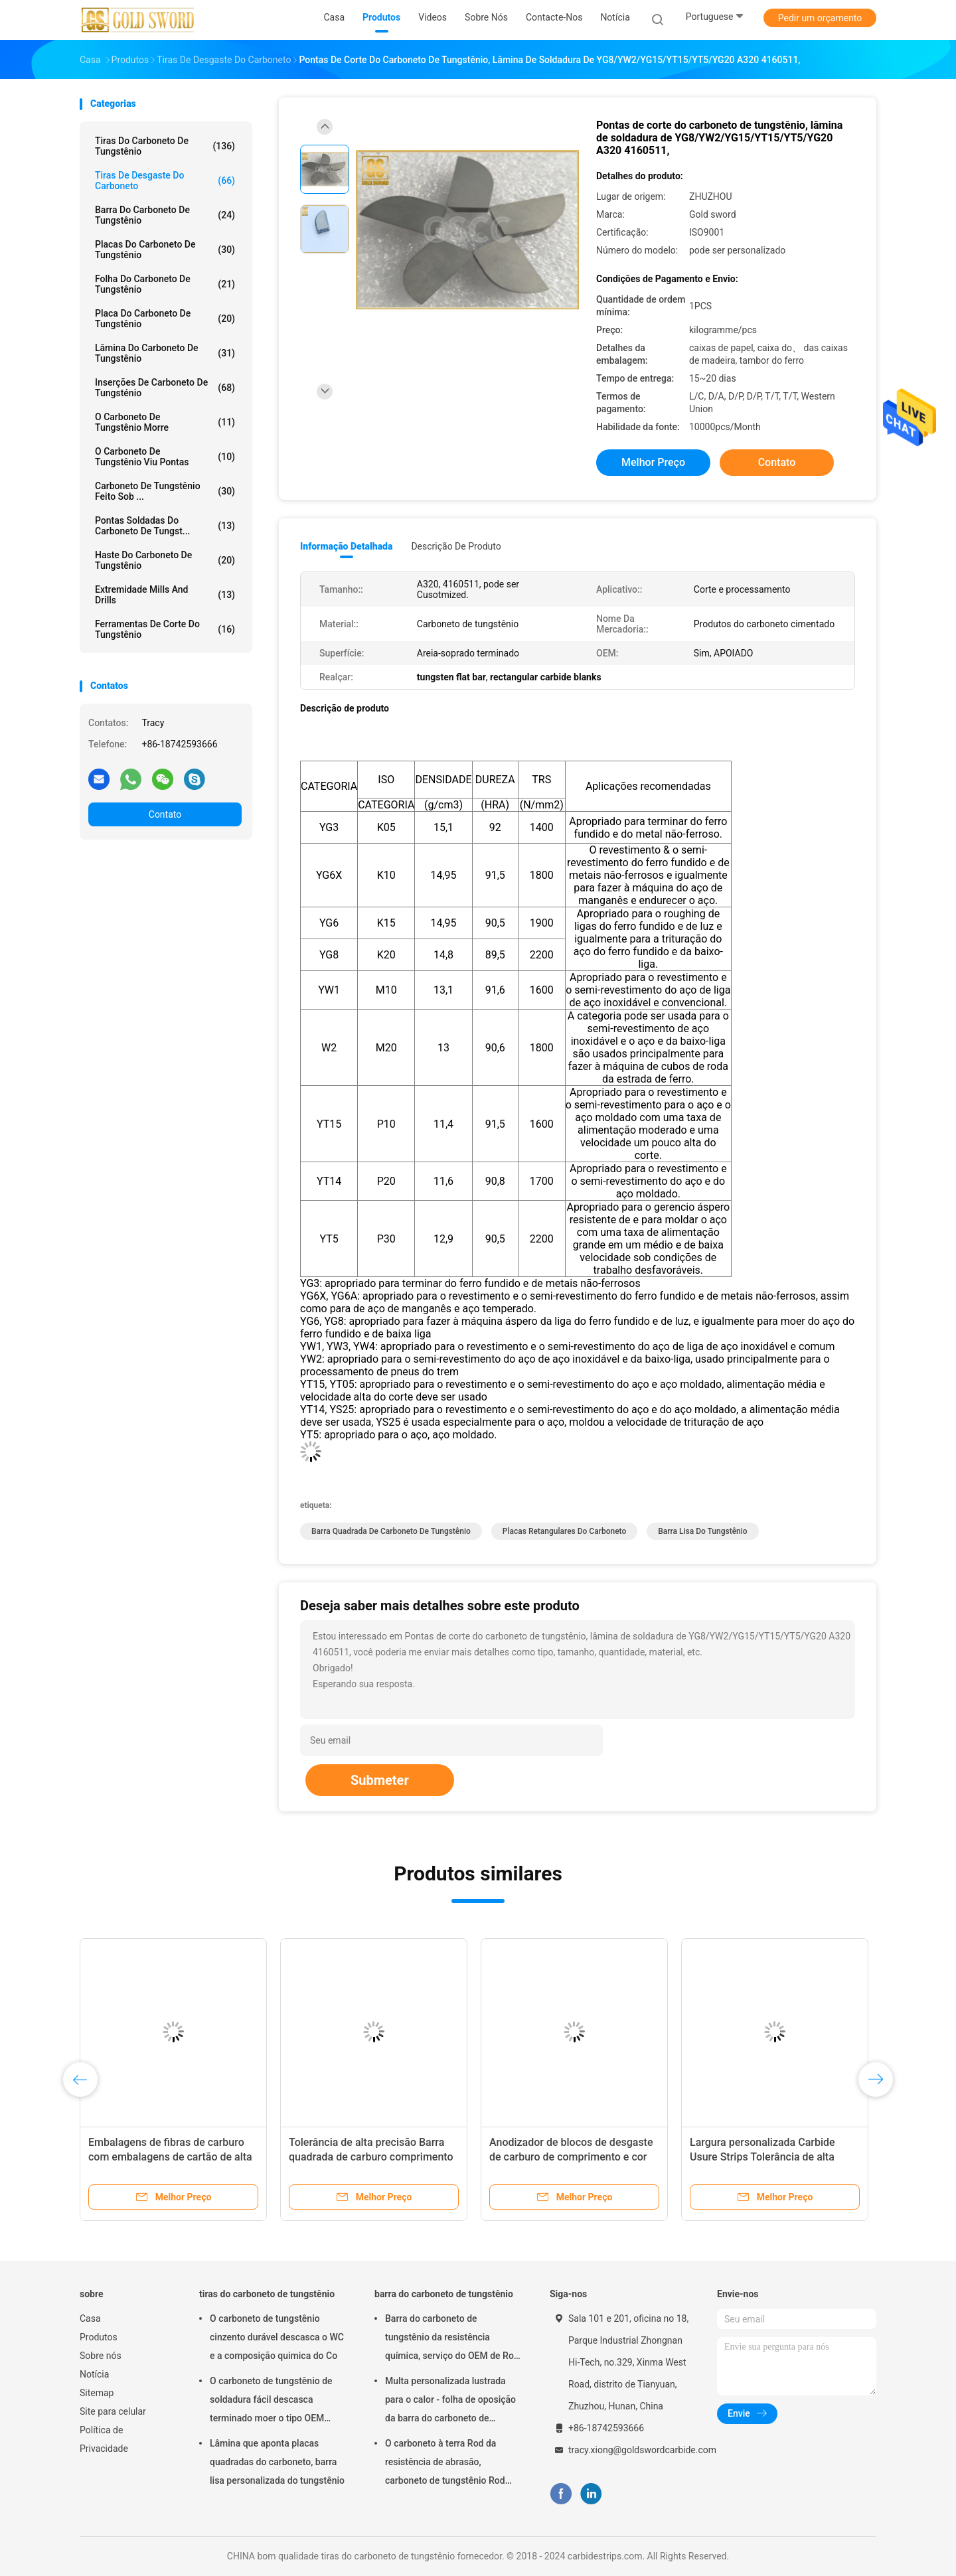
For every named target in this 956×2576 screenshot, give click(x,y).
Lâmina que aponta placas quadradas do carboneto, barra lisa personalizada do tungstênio (277, 2462)
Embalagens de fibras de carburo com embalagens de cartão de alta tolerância (170, 2157)
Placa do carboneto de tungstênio (165, 318)
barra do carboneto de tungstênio (165, 215)
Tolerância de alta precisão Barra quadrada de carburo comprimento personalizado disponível (371, 2157)
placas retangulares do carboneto (564, 1531)
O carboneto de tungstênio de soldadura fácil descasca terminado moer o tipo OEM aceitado (271, 2401)
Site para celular (113, 2411)
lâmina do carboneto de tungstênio (165, 353)
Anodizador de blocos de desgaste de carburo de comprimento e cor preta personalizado (571, 2157)
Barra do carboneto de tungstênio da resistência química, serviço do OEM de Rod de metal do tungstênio (452, 2339)
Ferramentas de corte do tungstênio (165, 629)
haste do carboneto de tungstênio (165, 560)
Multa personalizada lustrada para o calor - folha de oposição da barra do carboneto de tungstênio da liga (450, 2401)
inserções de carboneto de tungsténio (165, 387)
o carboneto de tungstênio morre (165, 422)
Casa (90, 2318)
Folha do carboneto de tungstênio (165, 284)
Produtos (99, 2337)
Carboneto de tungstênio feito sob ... (165, 491)
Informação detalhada (346, 546)
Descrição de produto (456, 546)
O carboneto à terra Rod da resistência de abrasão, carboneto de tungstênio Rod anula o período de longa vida (446, 2464)
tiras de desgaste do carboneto (165, 180)
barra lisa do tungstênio (702, 1531)
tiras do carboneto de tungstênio (165, 146)
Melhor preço (653, 462)
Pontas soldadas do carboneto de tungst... (165, 525)
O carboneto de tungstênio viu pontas (165, 456)
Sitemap (97, 2392)
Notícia (94, 2374)
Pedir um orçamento (820, 18)
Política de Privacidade (104, 2439)
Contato (165, 814)
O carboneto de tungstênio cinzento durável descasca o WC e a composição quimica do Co (277, 2337)
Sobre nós (100, 2355)
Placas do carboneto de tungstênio (165, 249)
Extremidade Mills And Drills (165, 594)
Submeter (380, 1780)
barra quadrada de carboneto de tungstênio (391, 1531)
